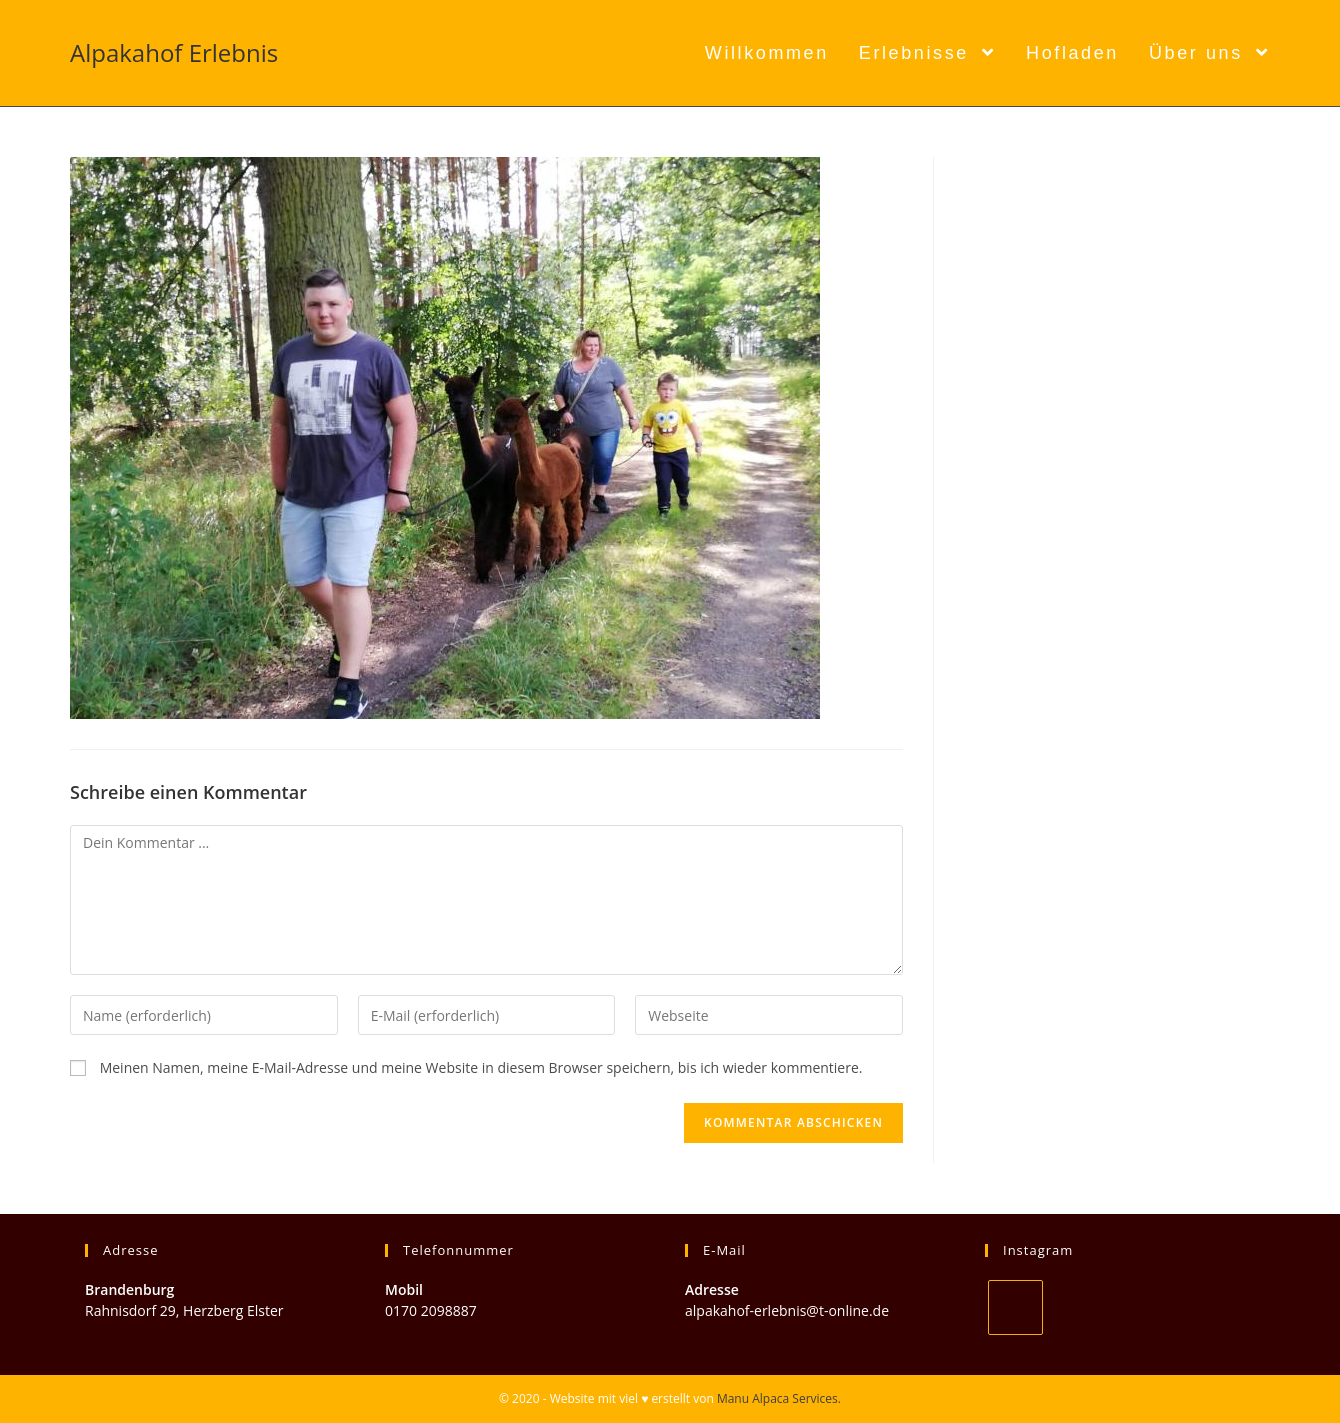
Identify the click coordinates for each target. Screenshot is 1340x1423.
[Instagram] (1015, 1307)
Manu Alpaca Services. (779, 1398)
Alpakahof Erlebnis (174, 52)
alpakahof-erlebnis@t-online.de (787, 1310)
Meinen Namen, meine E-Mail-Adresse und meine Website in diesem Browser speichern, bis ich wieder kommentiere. (481, 1067)
